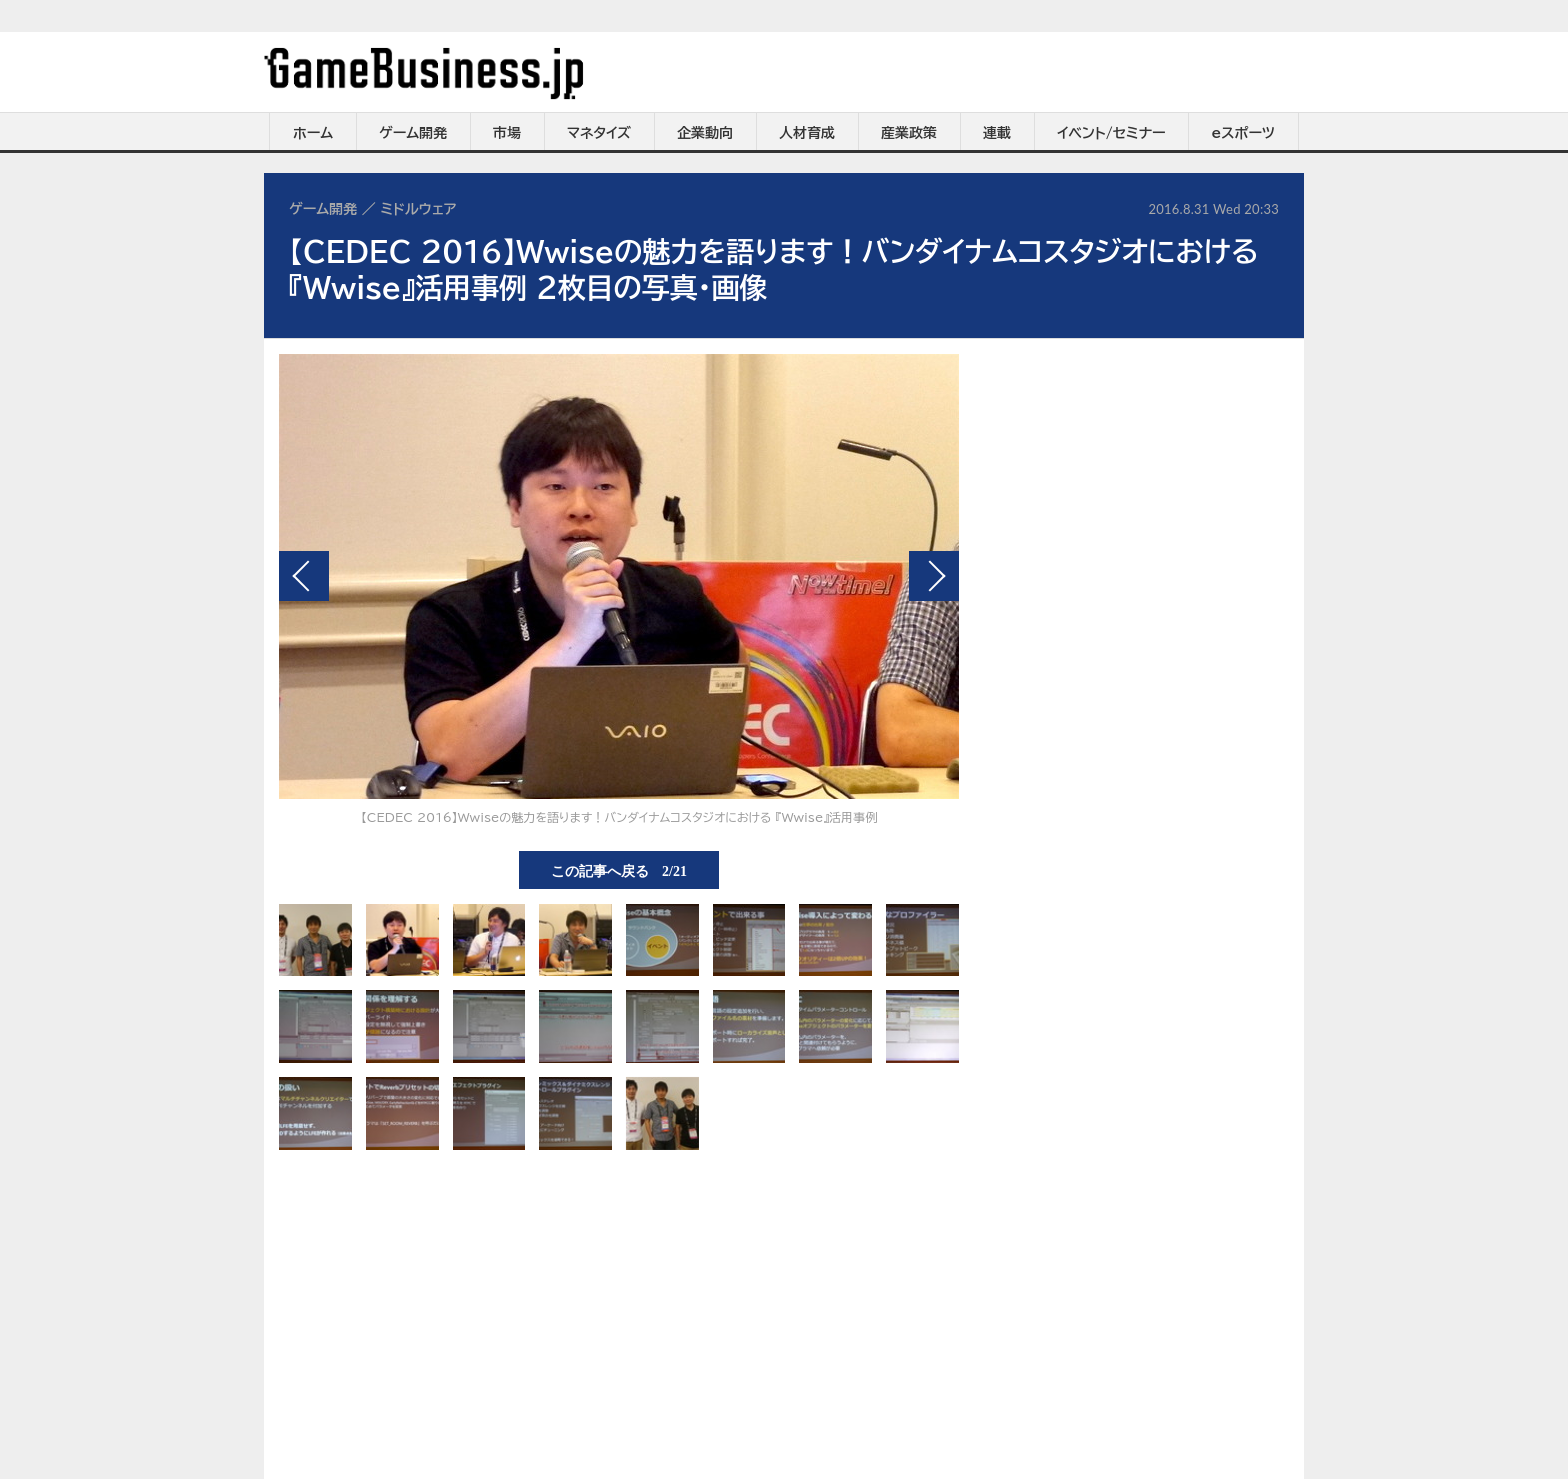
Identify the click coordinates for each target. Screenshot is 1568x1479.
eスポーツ (1243, 133)
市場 (507, 133)
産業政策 (909, 133)
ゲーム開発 (413, 133)
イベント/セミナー (1111, 133)
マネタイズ (599, 133)
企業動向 (705, 133)
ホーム (313, 133)
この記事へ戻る (619, 870)
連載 (997, 133)
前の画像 (304, 576)
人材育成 (807, 133)
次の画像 (934, 576)
